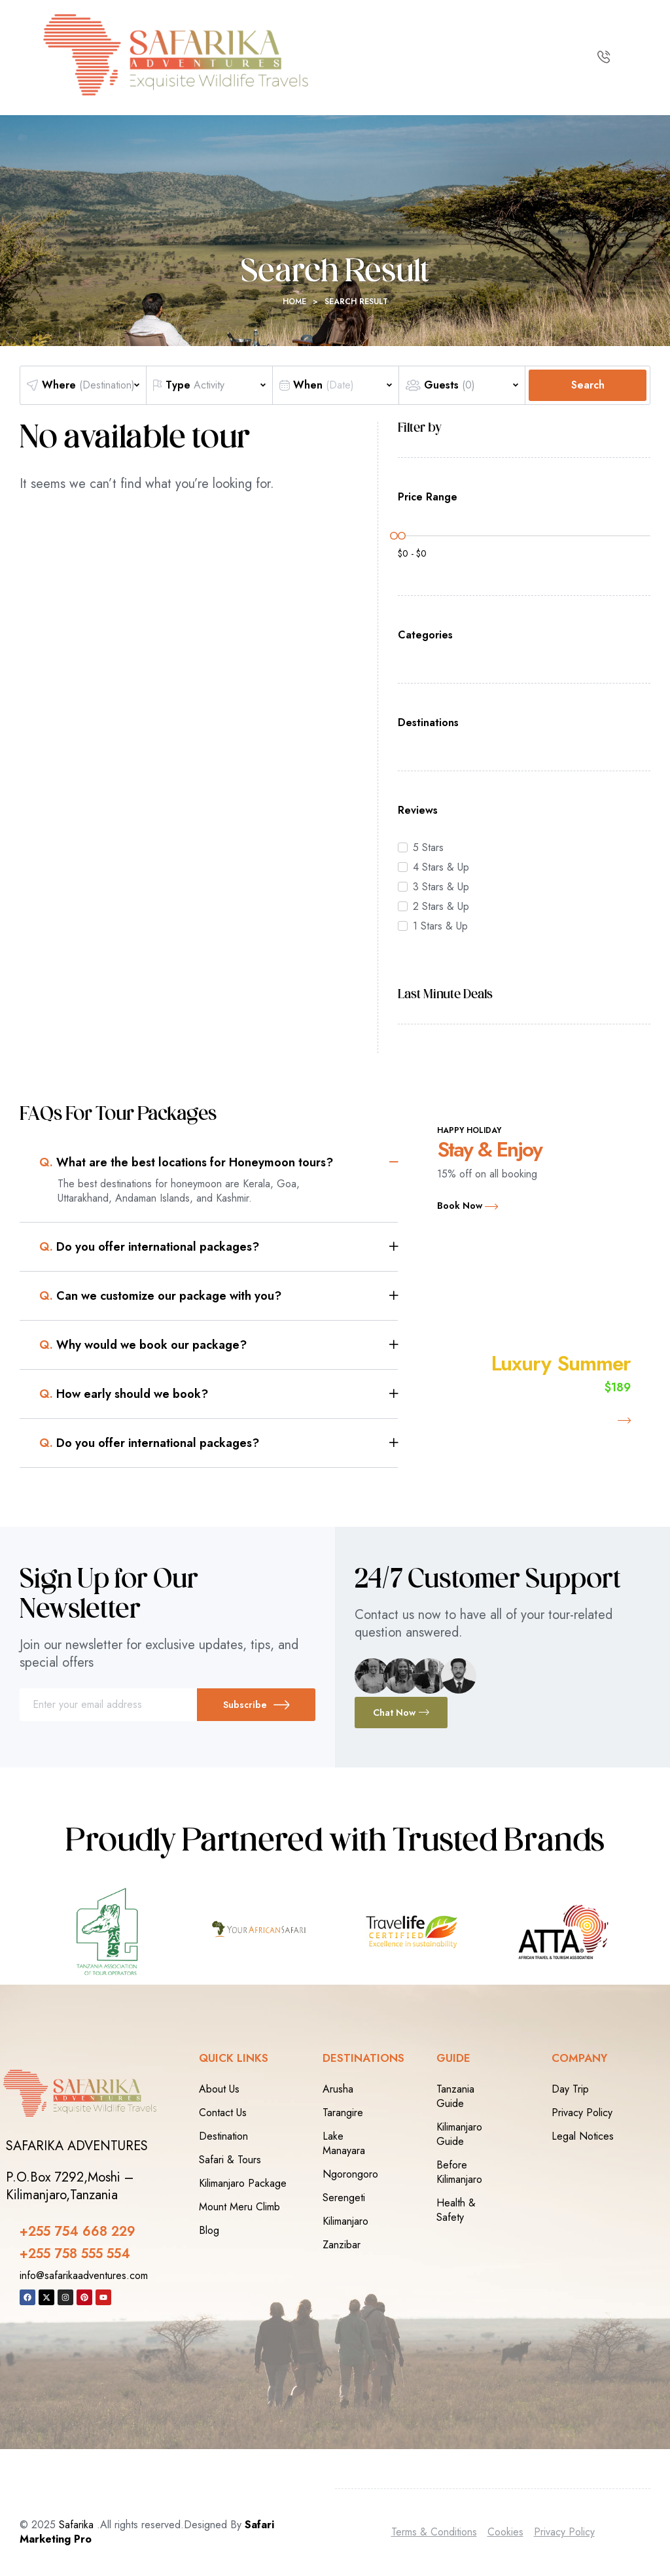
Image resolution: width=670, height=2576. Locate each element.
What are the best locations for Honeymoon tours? (186, 1162)
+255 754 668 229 (77, 2231)
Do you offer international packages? (149, 1246)
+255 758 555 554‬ (75, 2253)
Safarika (76, 2524)
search (588, 384)
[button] (218, 1162)
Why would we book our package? (143, 1344)
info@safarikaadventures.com (84, 2275)
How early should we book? (123, 1393)
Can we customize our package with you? (160, 1295)
